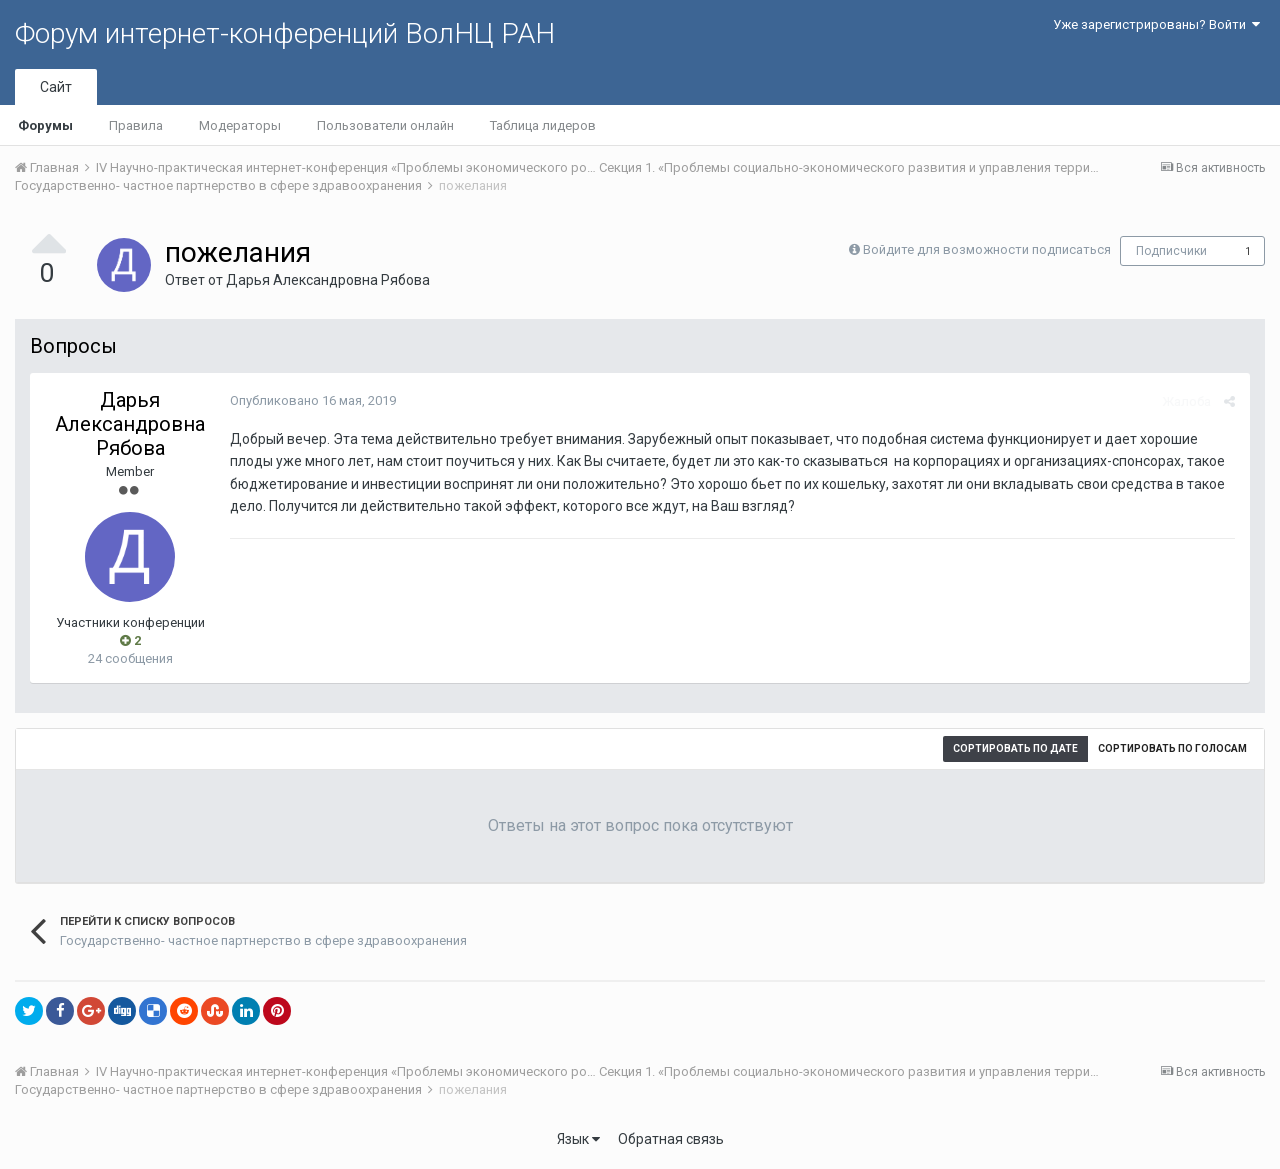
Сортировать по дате (1015, 748)
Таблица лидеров (543, 125)
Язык (578, 1139)
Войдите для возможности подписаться (987, 249)
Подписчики (1171, 251)
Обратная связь (671, 1139)
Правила (136, 125)
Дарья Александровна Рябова (328, 280)
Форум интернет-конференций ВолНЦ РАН (285, 33)
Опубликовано (313, 400)
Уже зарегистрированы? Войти (1156, 24)
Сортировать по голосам (1172, 748)
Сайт (56, 87)
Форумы (45, 125)
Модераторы (240, 125)
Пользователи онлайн (385, 125)
